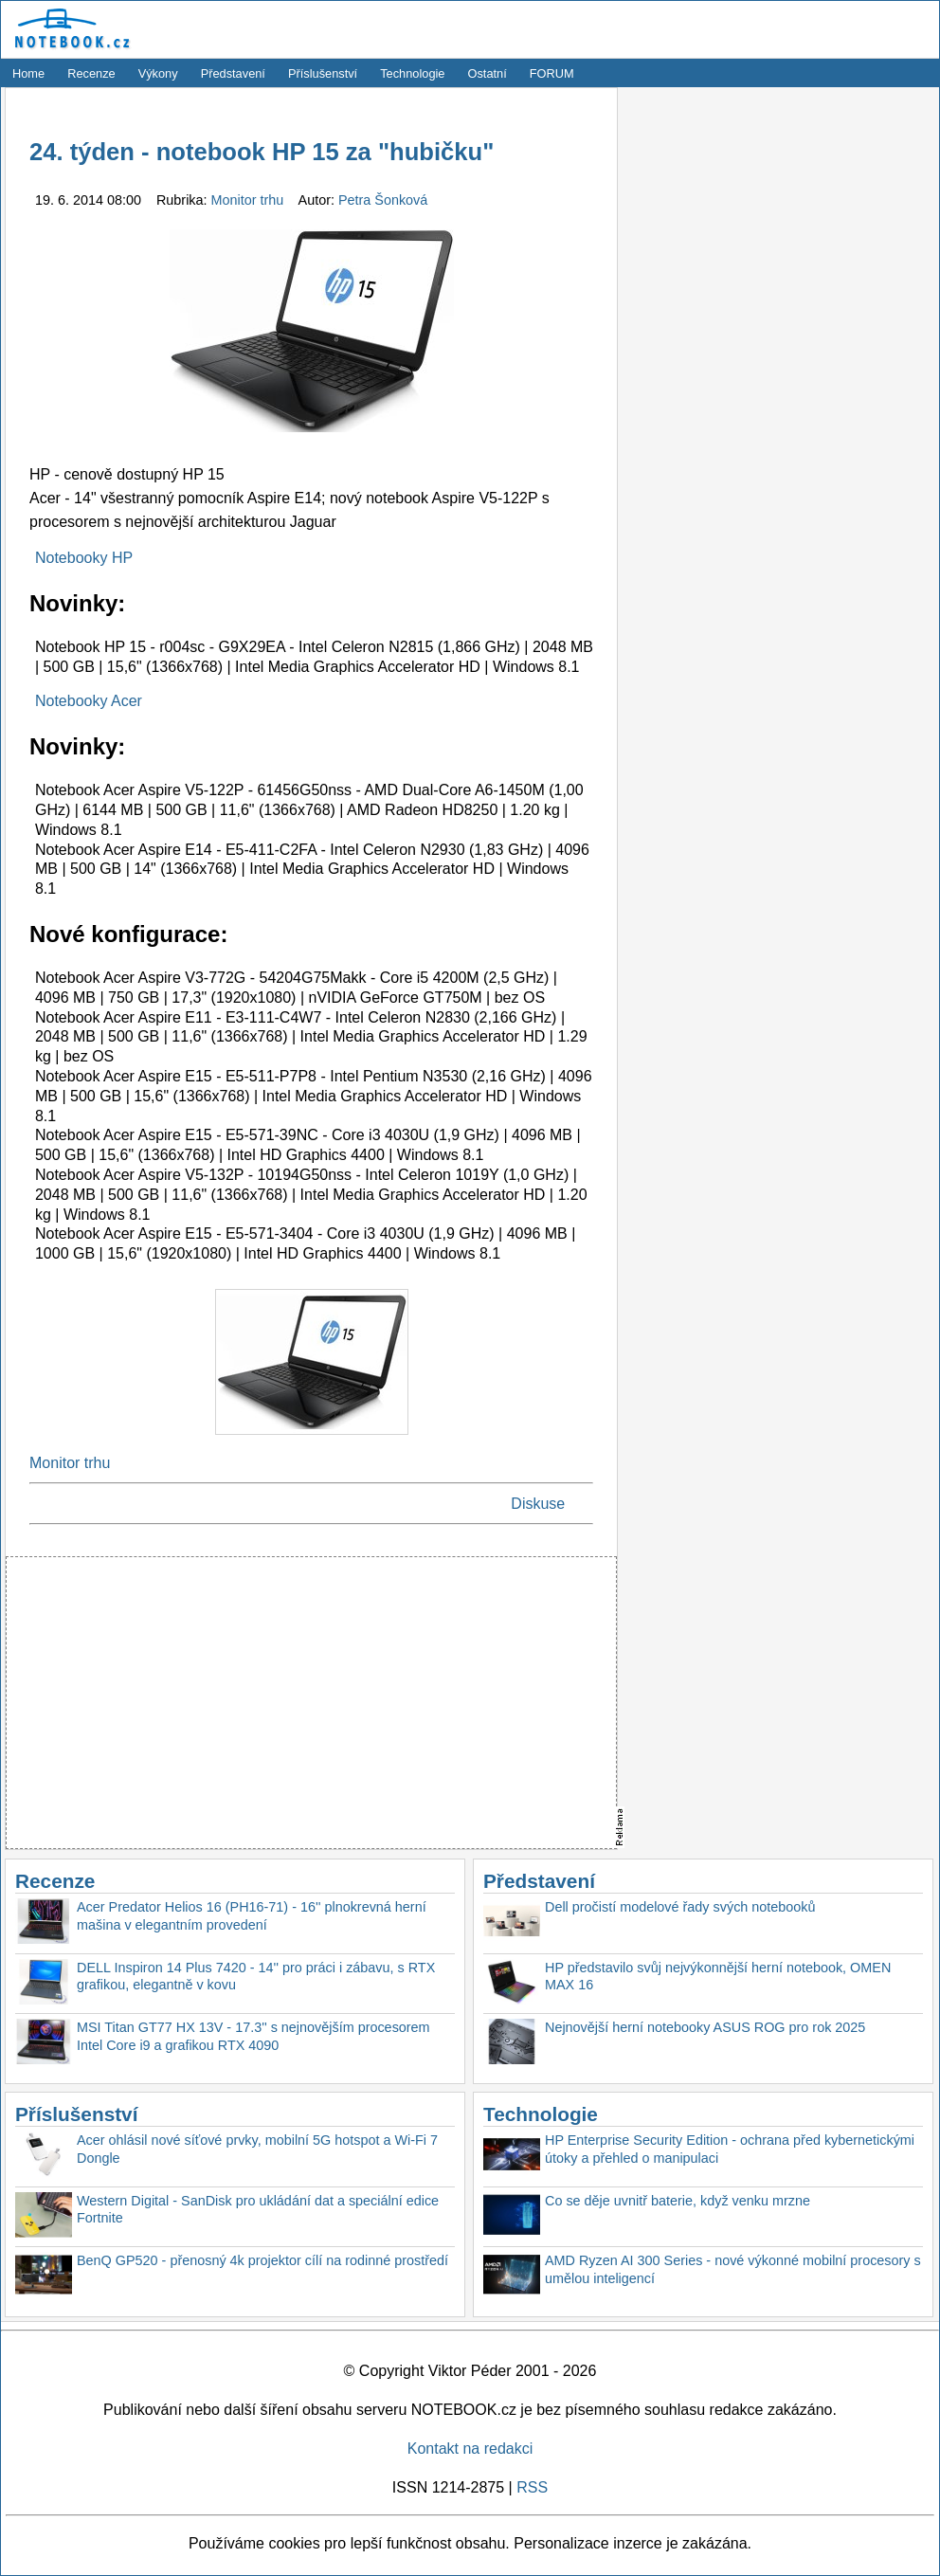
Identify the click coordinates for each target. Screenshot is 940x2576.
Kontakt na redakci (470, 2448)
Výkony (158, 73)
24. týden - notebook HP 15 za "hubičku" (261, 151)
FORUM (552, 73)
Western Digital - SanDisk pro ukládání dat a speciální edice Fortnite (258, 2209)
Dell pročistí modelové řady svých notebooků (680, 1906)
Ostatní (487, 73)
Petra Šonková (382, 200)
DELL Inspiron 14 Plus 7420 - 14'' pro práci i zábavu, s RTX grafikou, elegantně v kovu (256, 1976)
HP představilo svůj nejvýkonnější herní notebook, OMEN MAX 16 (718, 1976)
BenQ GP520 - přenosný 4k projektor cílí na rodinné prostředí (262, 2260)
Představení (233, 73)
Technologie (412, 73)
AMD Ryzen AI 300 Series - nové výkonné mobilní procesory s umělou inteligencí (733, 2269)
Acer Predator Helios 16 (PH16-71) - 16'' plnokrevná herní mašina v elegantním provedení (251, 1915)
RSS (532, 2487)
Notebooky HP (84, 558)
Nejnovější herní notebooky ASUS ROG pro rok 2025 (705, 2027)
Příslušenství (322, 73)
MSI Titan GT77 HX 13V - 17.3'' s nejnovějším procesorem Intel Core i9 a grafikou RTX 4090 (253, 2036)
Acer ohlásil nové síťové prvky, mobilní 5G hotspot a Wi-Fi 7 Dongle (257, 2149)
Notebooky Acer (88, 701)
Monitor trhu (249, 200)
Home (28, 73)
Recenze (91, 73)
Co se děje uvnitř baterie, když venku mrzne (677, 2200)
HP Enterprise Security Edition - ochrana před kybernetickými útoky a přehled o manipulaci (729, 2149)
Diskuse (538, 1504)
